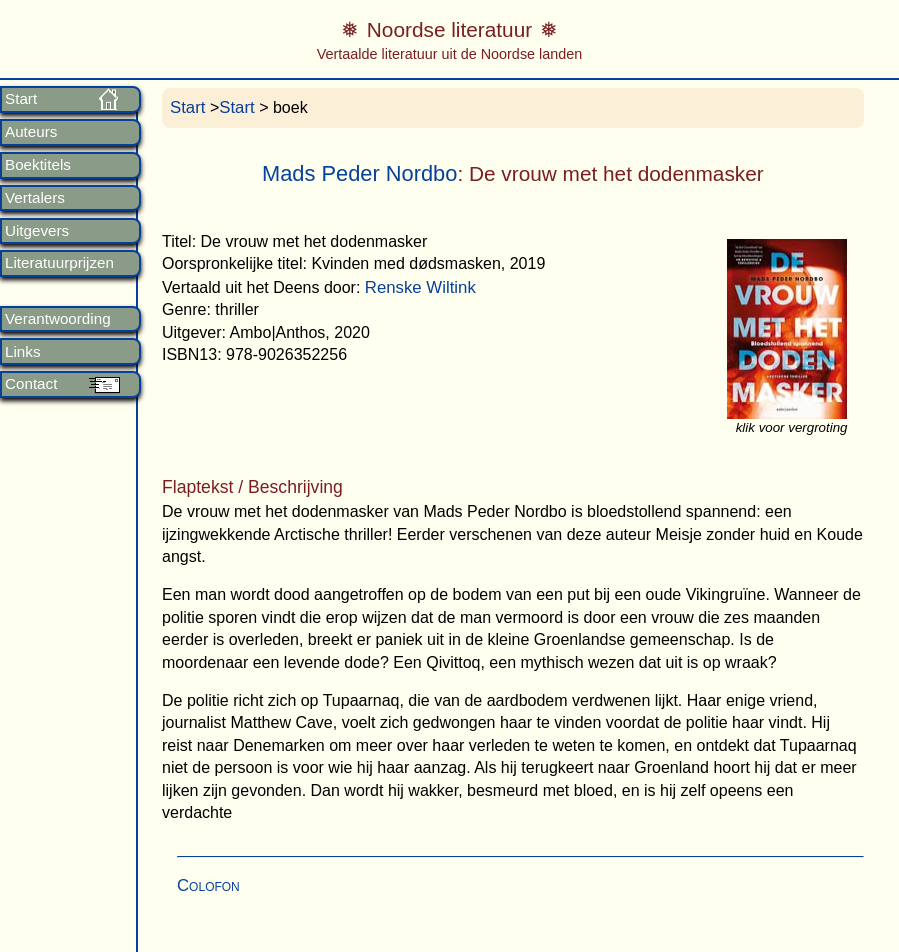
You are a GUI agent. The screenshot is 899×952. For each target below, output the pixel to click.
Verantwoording (58, 319)
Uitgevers (37, 231)
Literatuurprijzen (59, 263)
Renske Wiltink (420, 287)
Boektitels (38, 165)
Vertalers (35, 198)
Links (22, 352)
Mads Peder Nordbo (359, 173)
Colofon (208, 885)
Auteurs (31, 132)
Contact (31, 384)
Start (21, 99)
